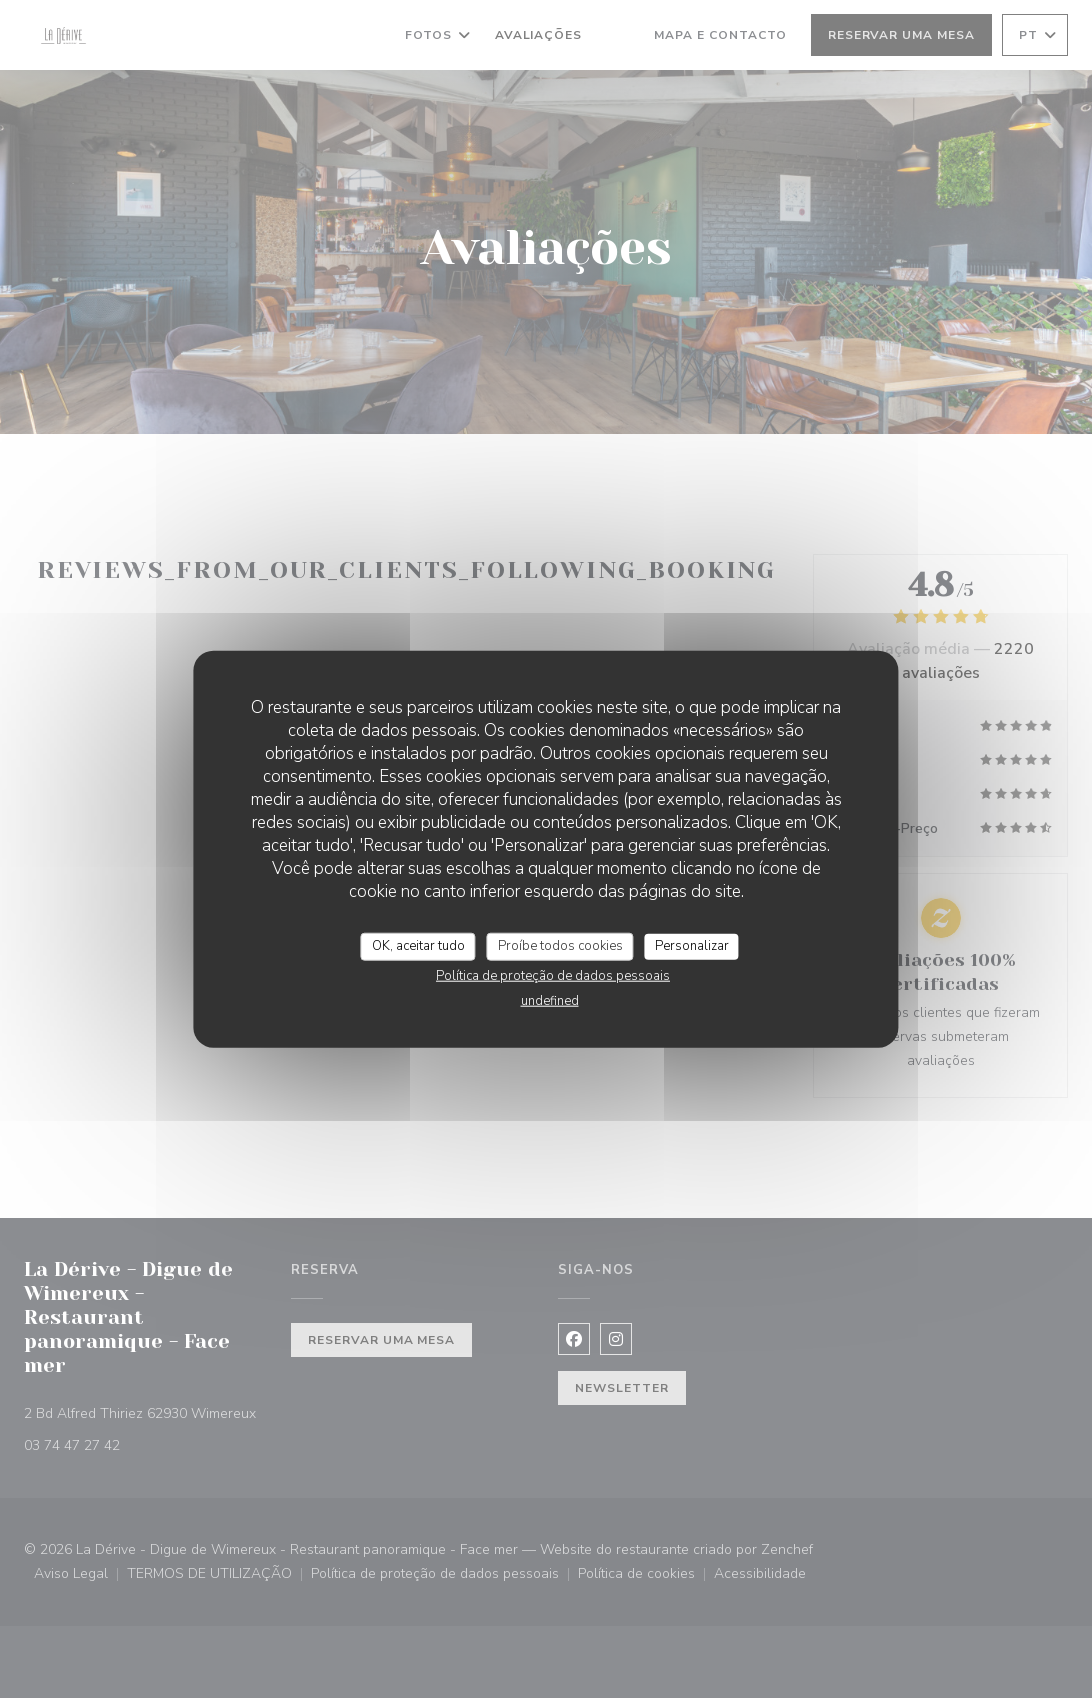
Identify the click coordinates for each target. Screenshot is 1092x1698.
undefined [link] (550, 1000)
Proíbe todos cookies (560, 946)
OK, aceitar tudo (418, 946)
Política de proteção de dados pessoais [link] (553, 975)
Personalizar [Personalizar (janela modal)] (692, 946)
